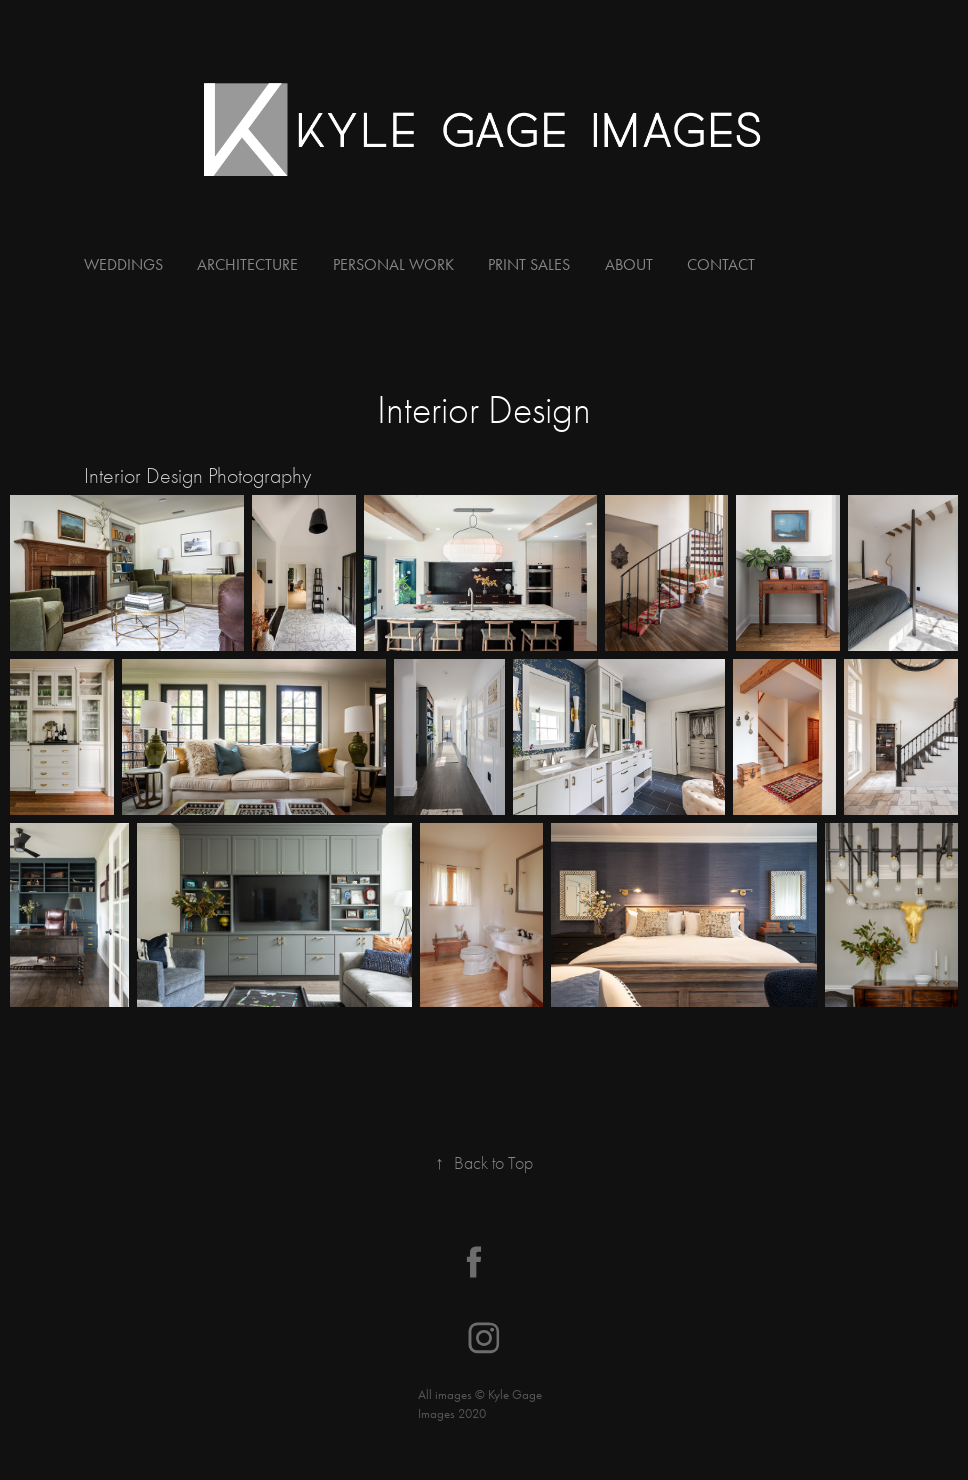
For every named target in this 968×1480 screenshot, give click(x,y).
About (629, 264)
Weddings (123, 264)
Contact (721, 264)
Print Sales (529, 264)
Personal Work (393, 264)
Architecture (247, 264)
